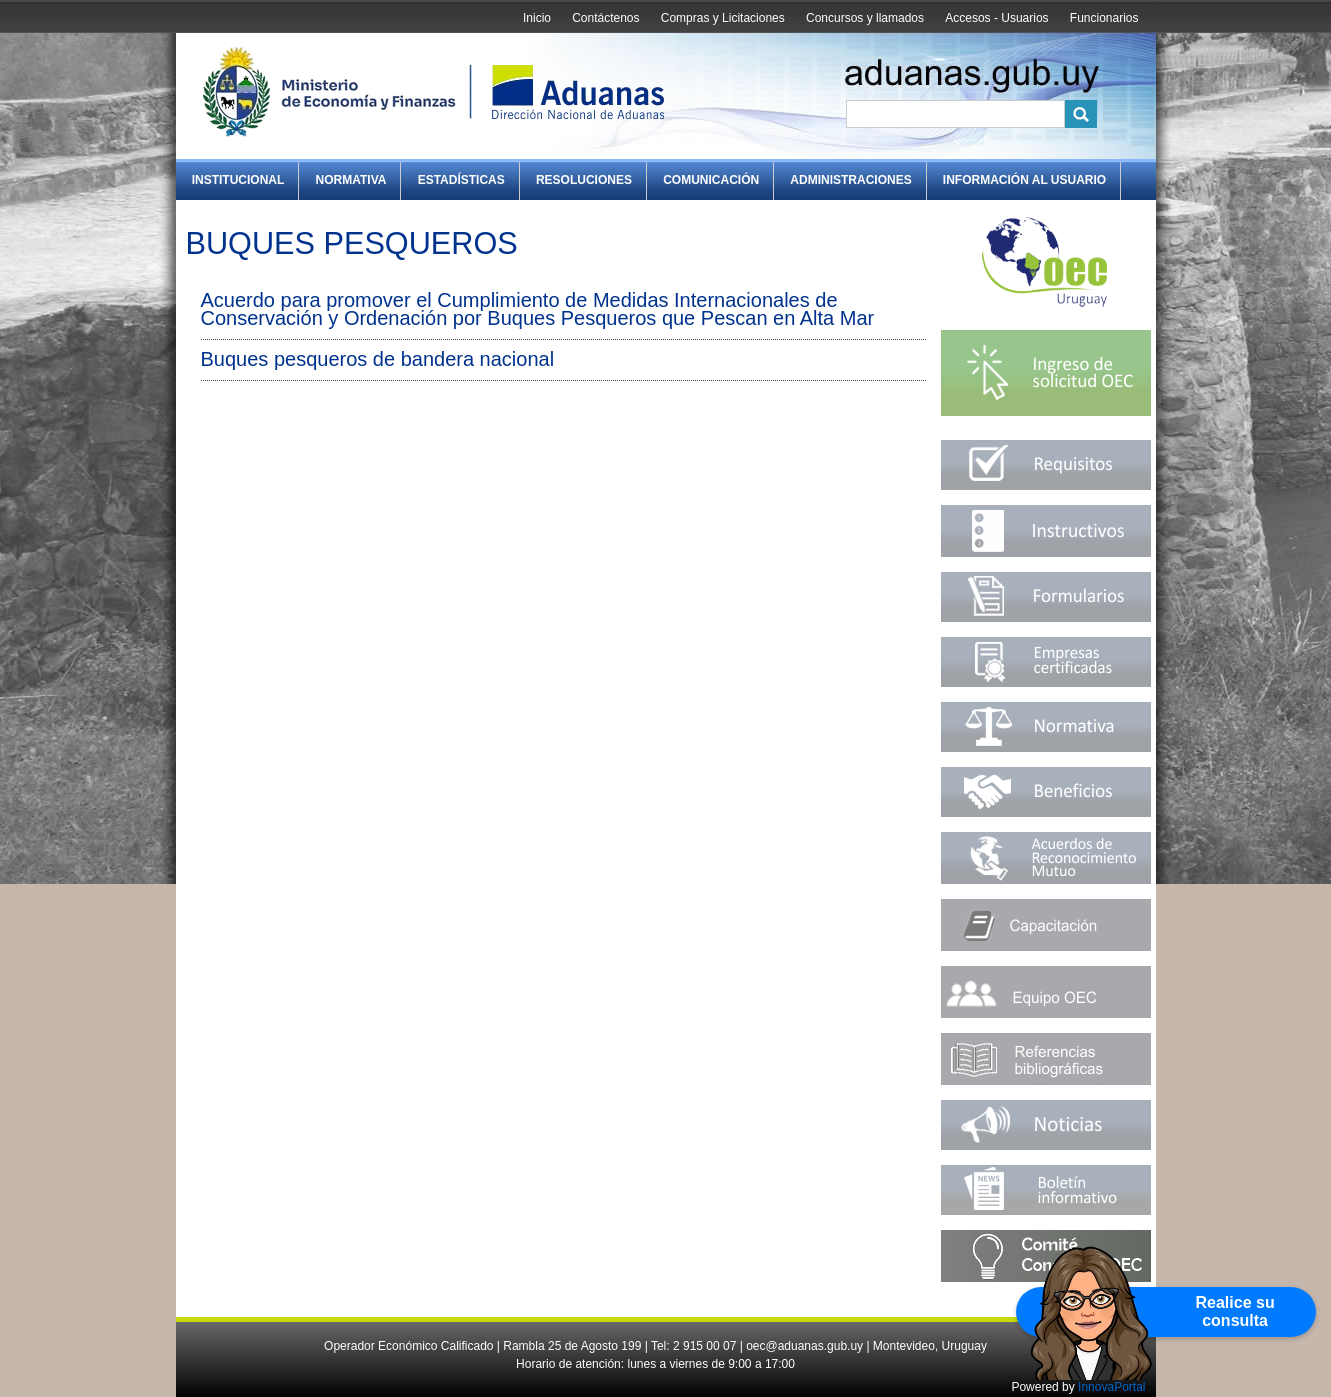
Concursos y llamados (865, 18)
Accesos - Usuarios (996, 18)
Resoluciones (584, 180)
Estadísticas (461, 180)
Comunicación (711, 180)
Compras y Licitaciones (723, 18)
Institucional (238, 180)
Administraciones (850, 180)
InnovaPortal (1111, 1387)
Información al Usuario (1024, 180)
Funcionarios (1104, 18)
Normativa (351, 180)
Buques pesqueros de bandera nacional (378, 359)
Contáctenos (605, 18)
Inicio (537, 18)
